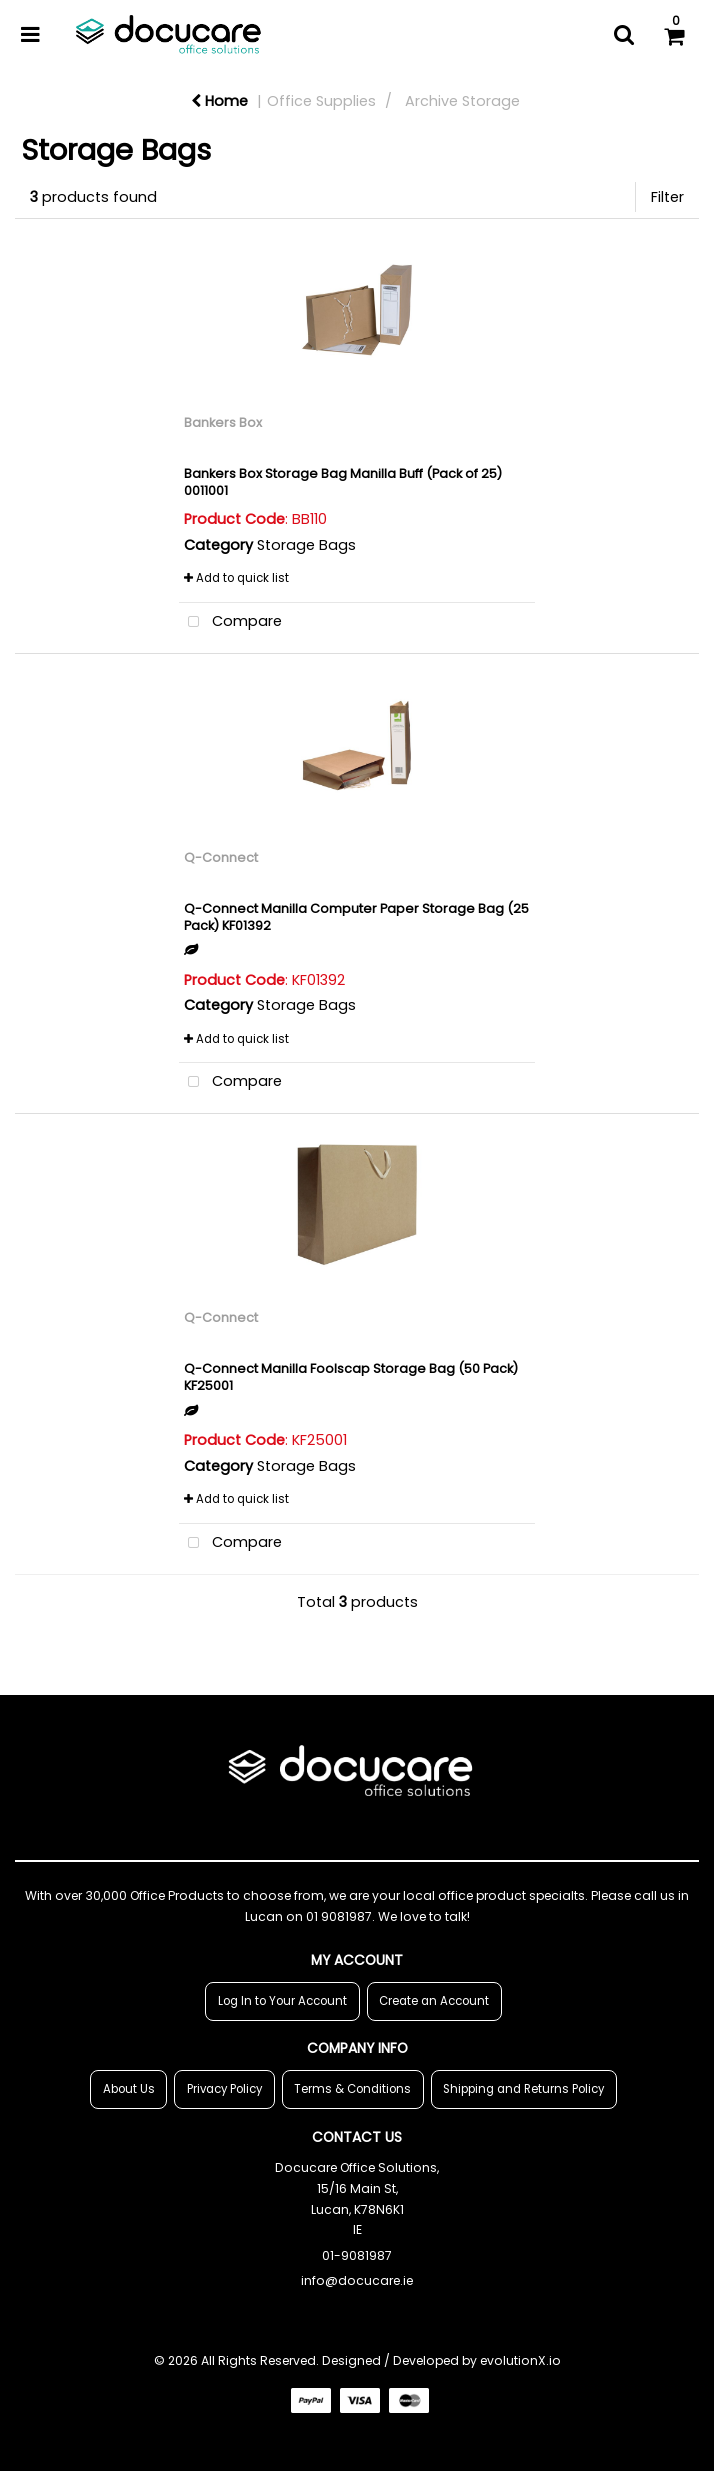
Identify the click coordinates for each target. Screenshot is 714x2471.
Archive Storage (462, 101)
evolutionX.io (520, 2360)
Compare (230, 622)
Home (219, 101)
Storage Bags (306, 545)
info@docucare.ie (357, 2280)
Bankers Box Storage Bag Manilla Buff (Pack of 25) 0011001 (343, 482)
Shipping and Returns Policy (523, 2089)
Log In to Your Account (282, 2001)
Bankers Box (223, 422)
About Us (129, 2089)
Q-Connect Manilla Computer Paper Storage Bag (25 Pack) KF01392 (356, 917)
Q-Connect (221, 857)
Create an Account (434, 2001)
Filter (667, 197)
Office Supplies (321, 101)
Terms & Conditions (352, 2089)
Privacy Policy (224, 2089)
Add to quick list (236, 578)
